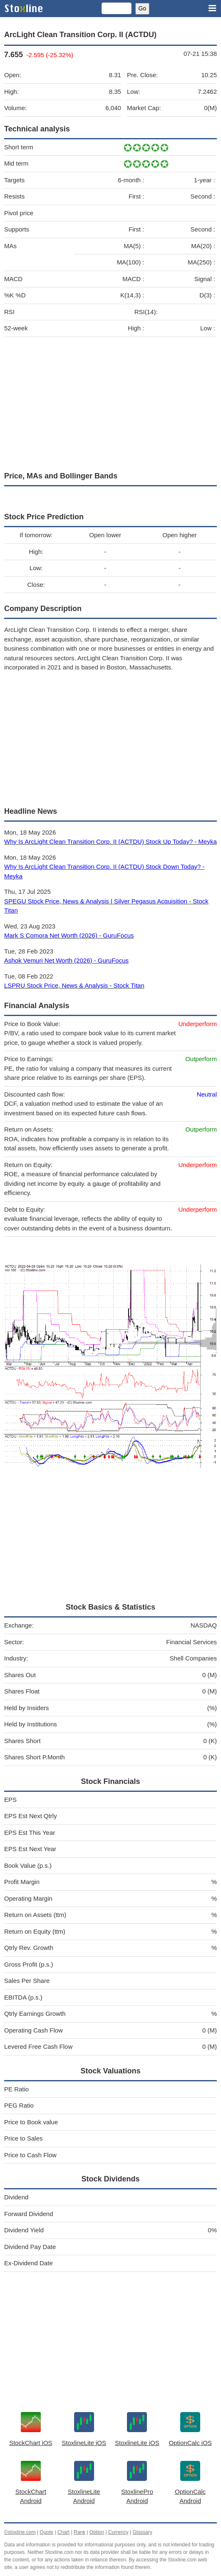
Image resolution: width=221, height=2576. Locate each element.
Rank (79, 2532)
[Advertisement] (110, 402)
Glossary (142, 2532)
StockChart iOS (30, 2442)
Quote (46, 2532)
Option (96, 2532)
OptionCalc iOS (190, 2442)
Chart (63, 2532)
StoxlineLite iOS (84, 2442)
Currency (118, 2532)
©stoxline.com (20, 2532)
